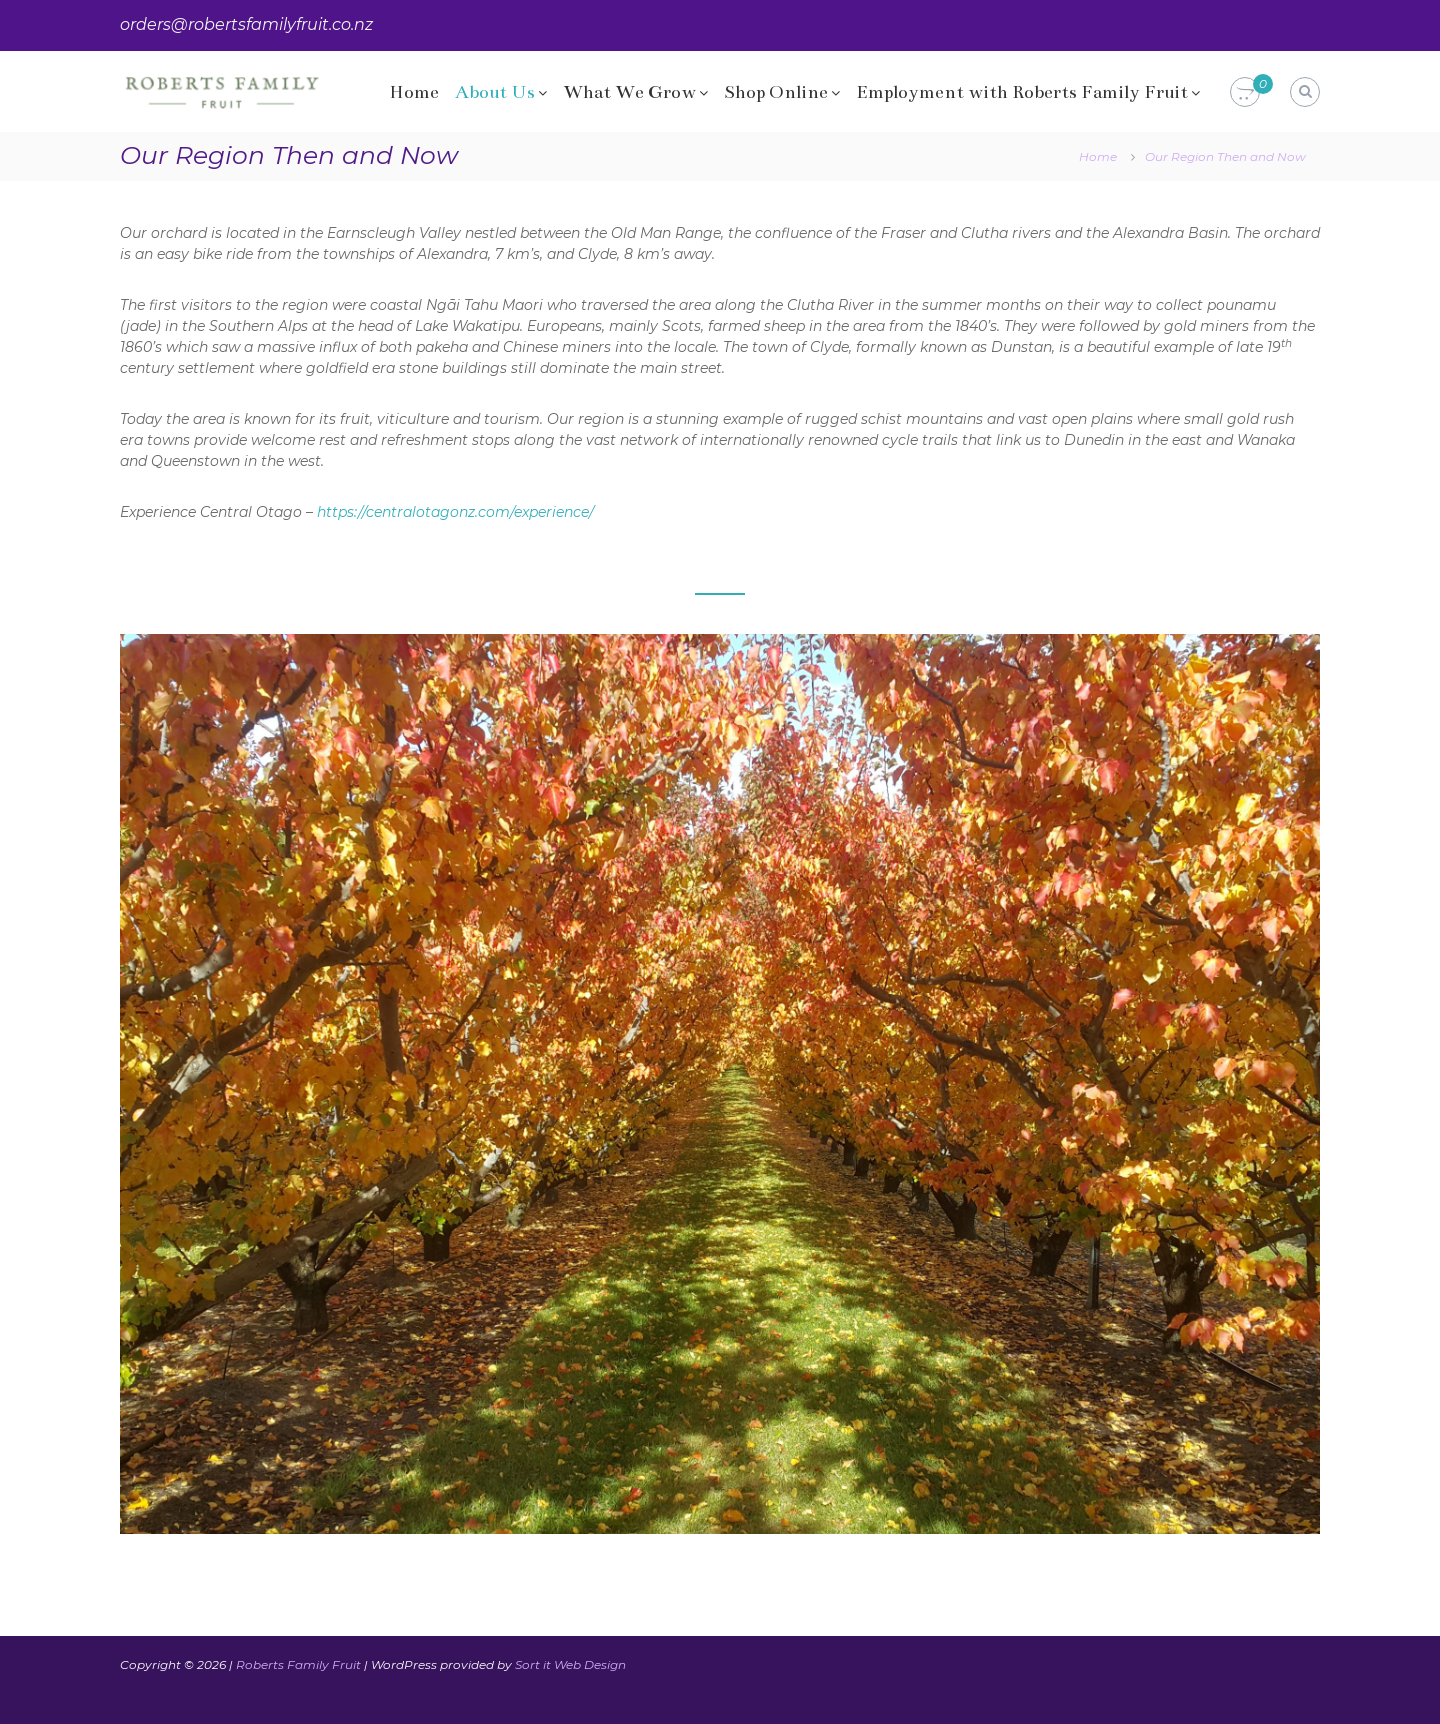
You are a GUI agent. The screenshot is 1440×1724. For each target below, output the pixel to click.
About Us (495, 92)
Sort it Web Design (570, 1664)
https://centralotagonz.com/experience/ (455, 512)
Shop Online (776, 92)
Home (414, 92)
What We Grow (629, 92)
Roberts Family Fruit (298, 1664)
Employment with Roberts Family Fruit (1022, 92)
